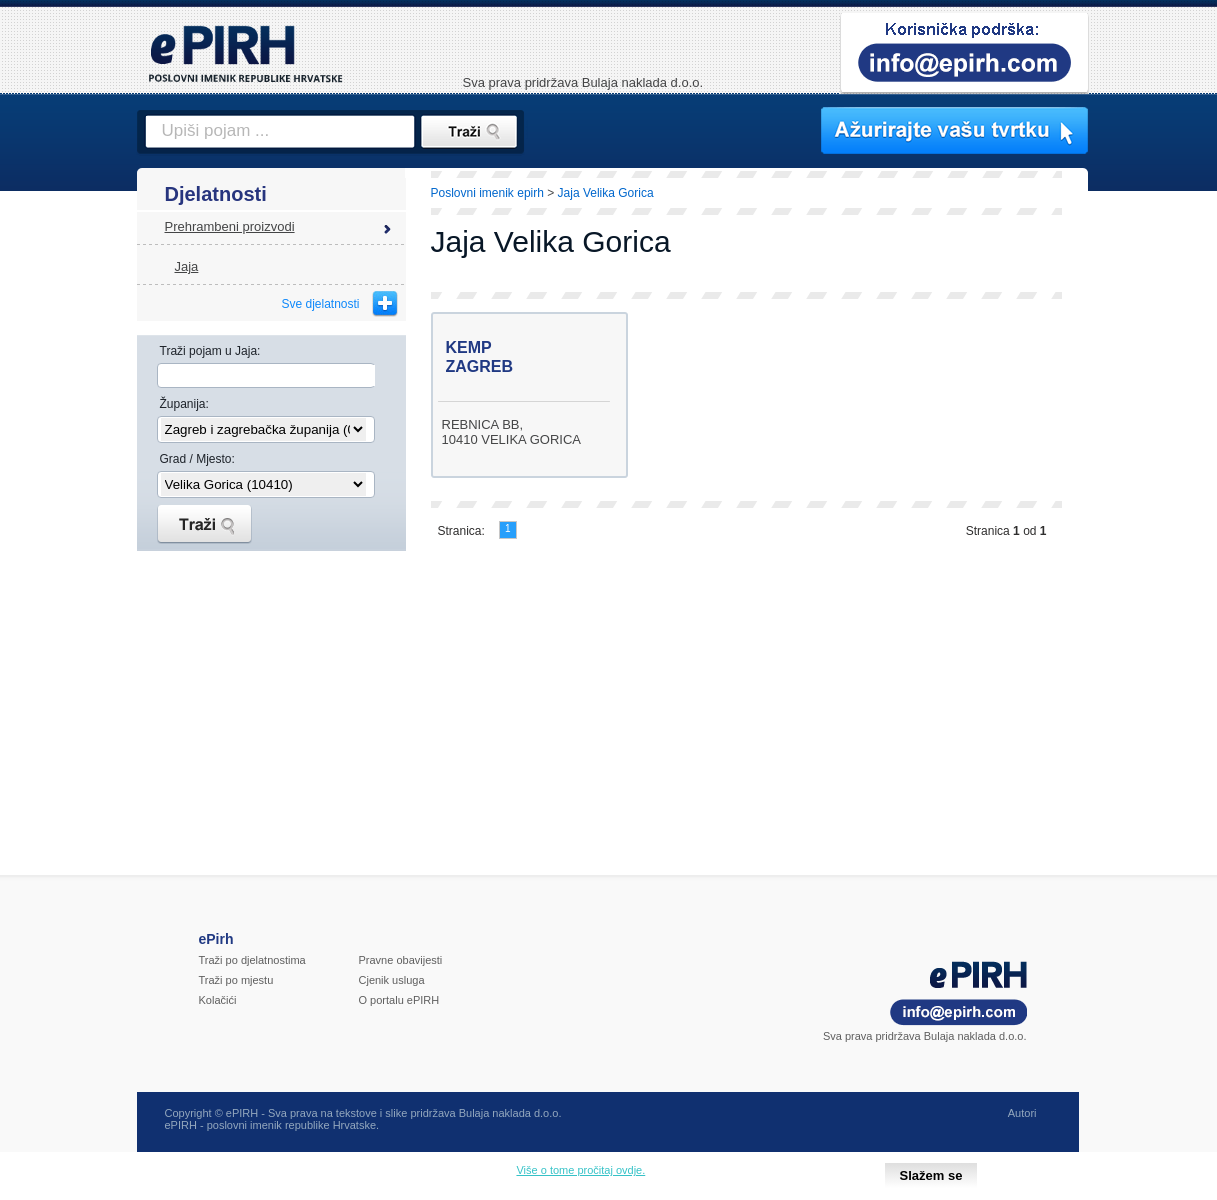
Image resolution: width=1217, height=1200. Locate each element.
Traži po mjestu (236, 980)
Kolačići (218, 1000)
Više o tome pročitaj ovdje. (580, 1170)
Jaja (187, 266)
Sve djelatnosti (320, 304)
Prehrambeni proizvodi (230, 226)
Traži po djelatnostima (252, 960)
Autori (1022, 1113)
